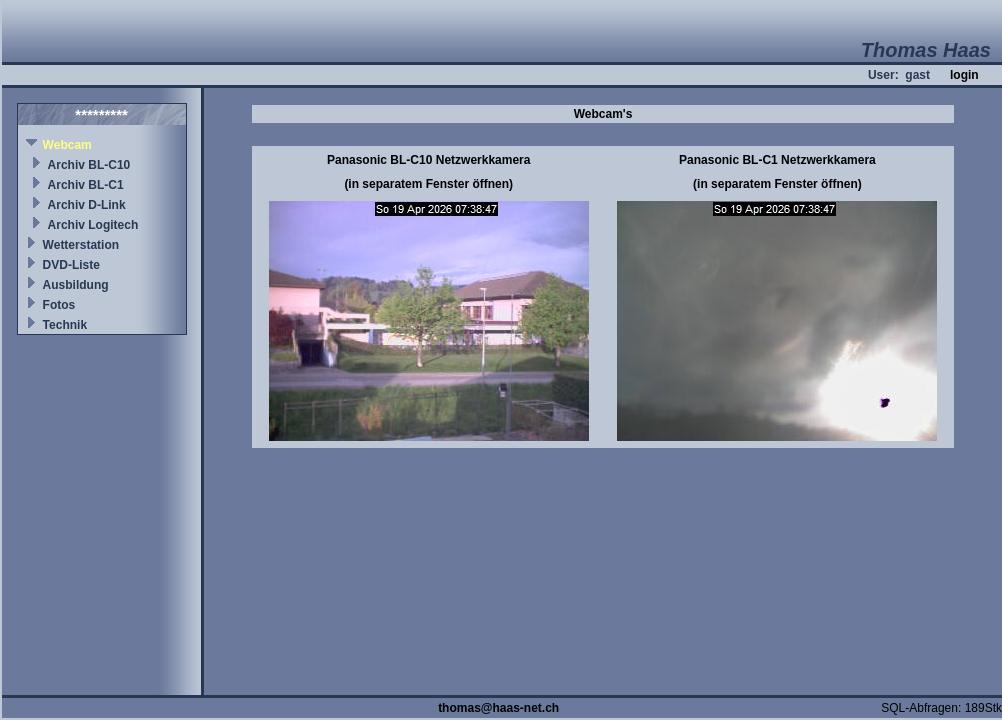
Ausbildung (76, 285)
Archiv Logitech (93, 225)
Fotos (59, 305)
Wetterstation (81, 245)
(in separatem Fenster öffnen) (428, 184)
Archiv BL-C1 (86, 185)
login (964, 75)
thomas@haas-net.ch (498, 708)
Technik (65, 325)
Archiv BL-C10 (89, 165)
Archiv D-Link (87, 205)
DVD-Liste (71, 265)
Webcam (67, 145)
